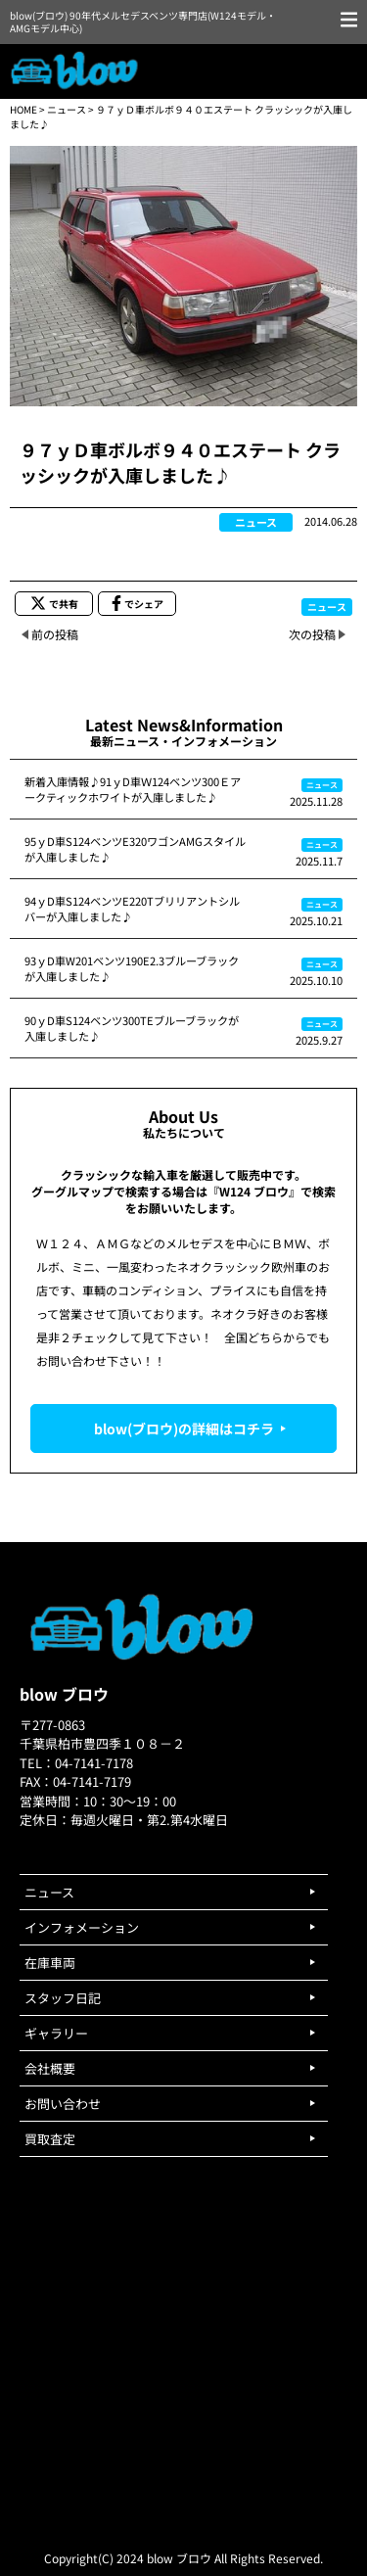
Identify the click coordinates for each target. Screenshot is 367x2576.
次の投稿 (312, 634)
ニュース (66, 109)
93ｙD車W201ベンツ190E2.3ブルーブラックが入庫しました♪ (131, 968)
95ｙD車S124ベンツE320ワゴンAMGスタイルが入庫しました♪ (135, 849)
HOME (23, 109)
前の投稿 (54, 634)
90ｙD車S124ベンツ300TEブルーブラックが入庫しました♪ (131, 1028)
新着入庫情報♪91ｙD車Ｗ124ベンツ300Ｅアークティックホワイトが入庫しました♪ (132, 789)
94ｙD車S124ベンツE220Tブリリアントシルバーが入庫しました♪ (132, 908)
